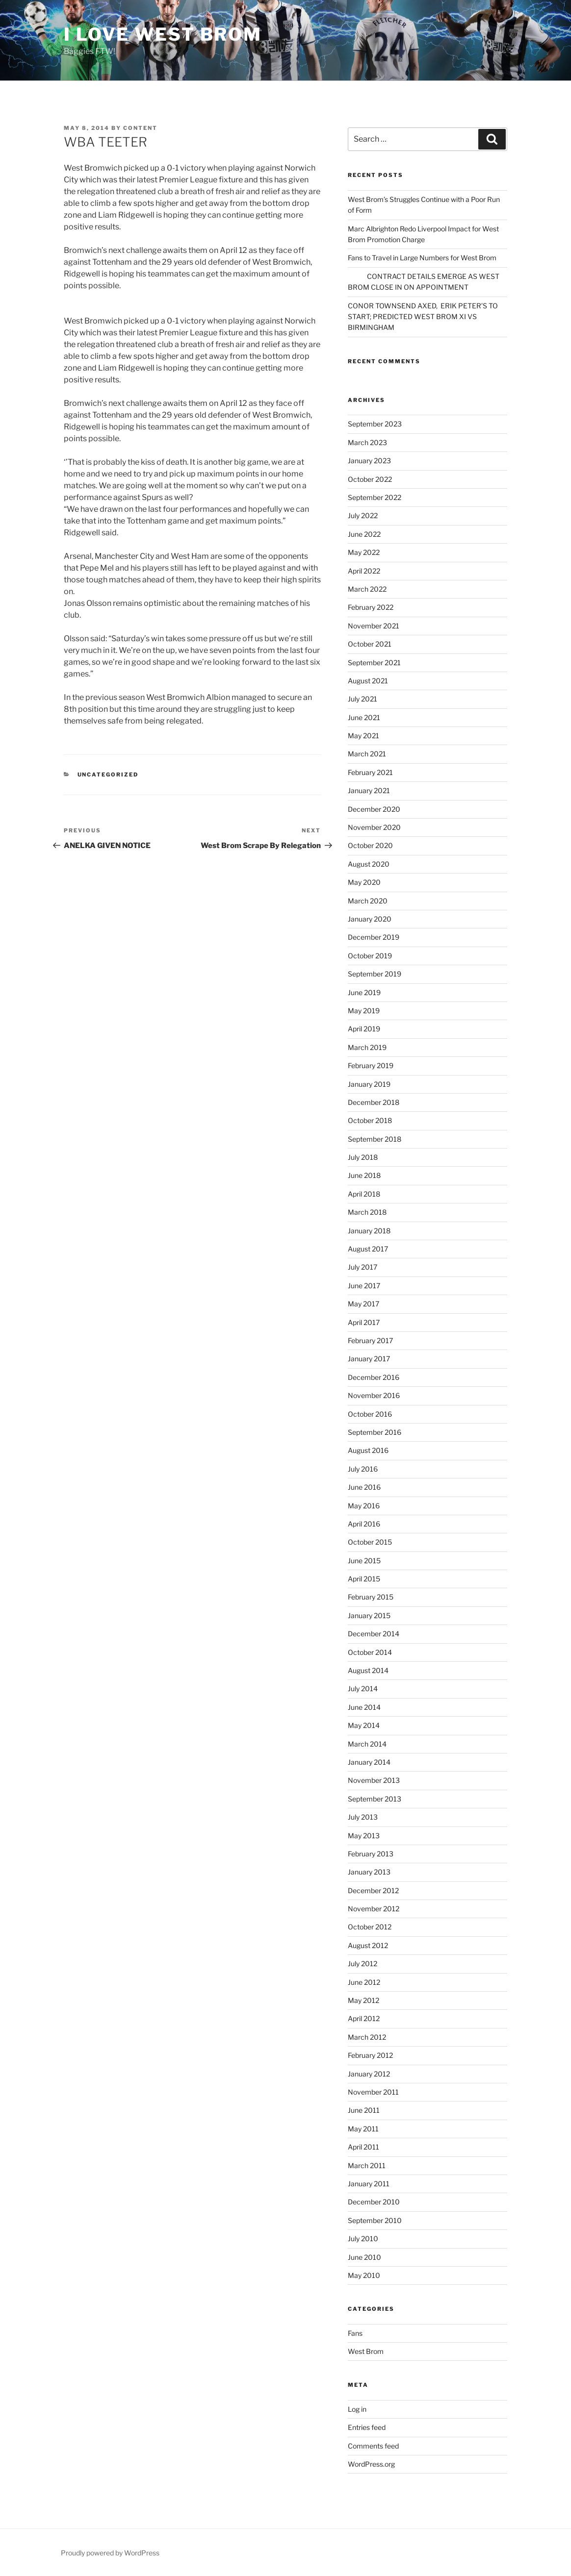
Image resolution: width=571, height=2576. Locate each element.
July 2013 (363, 1817)
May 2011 (363, 2129)
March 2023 (367, 442)
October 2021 (369, 644)
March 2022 (367, 589)
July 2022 (363, 515)
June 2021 (364, 717)
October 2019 (370, 955)
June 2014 (364, 1707)
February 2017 (370, 1340)
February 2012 (370, 2055)
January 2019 (369, 1084)
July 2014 (363, 1688)
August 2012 (368, 1945)
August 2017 (368, 1249)
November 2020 (374, 827)
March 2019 (367, 1047)
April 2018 (364, 1194)
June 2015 (364, 1560)
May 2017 (363, 1304)
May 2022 (364, 552)
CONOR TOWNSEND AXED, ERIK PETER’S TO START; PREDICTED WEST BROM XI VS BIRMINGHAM (423, 316)
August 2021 (368, 680)
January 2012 (369, 2074)
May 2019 (364, 1010)
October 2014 (370, 1652)
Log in (357, 2409)
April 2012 (364, 2018)
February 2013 (370, 1854)
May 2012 (363, 2000)
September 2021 (374, 662)
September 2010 (375, 2220)
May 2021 (363, 735)
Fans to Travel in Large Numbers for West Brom (422, 257)
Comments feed (373, 2446)
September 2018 (374, 1139)
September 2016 (374, 1432)
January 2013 (369, 1872)
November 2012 (373, 1908)
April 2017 (364, 1322)
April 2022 (364, 571)
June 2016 (364, 1487)
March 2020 (368, 901)
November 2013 (374, 1780)
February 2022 (370, 607)
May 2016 (364, 1505)
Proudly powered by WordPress (110, 2553)
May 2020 (364, 882)
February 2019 (370, 1065)
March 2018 (367, 1212)
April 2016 (364, 1524)
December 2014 (373, 1633)
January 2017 (369, 1358)
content (140, 128)
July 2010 (363, 2238)
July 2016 (363, 1469)
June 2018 (364, 1175)
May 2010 (364, 2275)
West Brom (366, 2351)
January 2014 (369, 1762)
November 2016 (374, 1395)
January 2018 (369, 1230)
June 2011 (364, 2110)
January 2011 (368, 2183)
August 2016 (368, 1450)
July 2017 (362, 1267)
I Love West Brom (163, 34)
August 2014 (368, 1670)
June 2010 (364, 2257)
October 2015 (370, 1542)
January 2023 (369, 460)
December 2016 (373, 1377)
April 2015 (364, 1579)
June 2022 (364, 534)
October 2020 (370, 845)
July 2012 (362, 1963)
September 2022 (374, 497)
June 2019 (364, 992)
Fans (355, 2333)
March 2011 (367, 2165)
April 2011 (363, 2147)
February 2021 (370, 772)
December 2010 (374, 2202)
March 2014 (367, 1744)
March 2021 (367, 754)
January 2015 (369, 1615)
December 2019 (373, 937)
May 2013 (364, 1835)
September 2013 (374, 1799)
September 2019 (374, 974)
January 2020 (369, 919)
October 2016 (370, 1414)
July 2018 (363, 1157)
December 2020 (374, 809)
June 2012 (364, 1982)
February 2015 (370, 1597)
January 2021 (369, 790)
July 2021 (362, 699)
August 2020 (368, 864)
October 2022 (370, 479)
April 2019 (364, 1029)
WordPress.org (371, 2464)
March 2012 (367, 2037)
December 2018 (373, 1102)
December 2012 (373, 1890)
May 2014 (364, 1725)
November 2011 (373, 2092)
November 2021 (373, 626)
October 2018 (370, 1120)
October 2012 (369, 1927)
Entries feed (367, 2427)
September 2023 (375, 424)
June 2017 (364, 1285)
